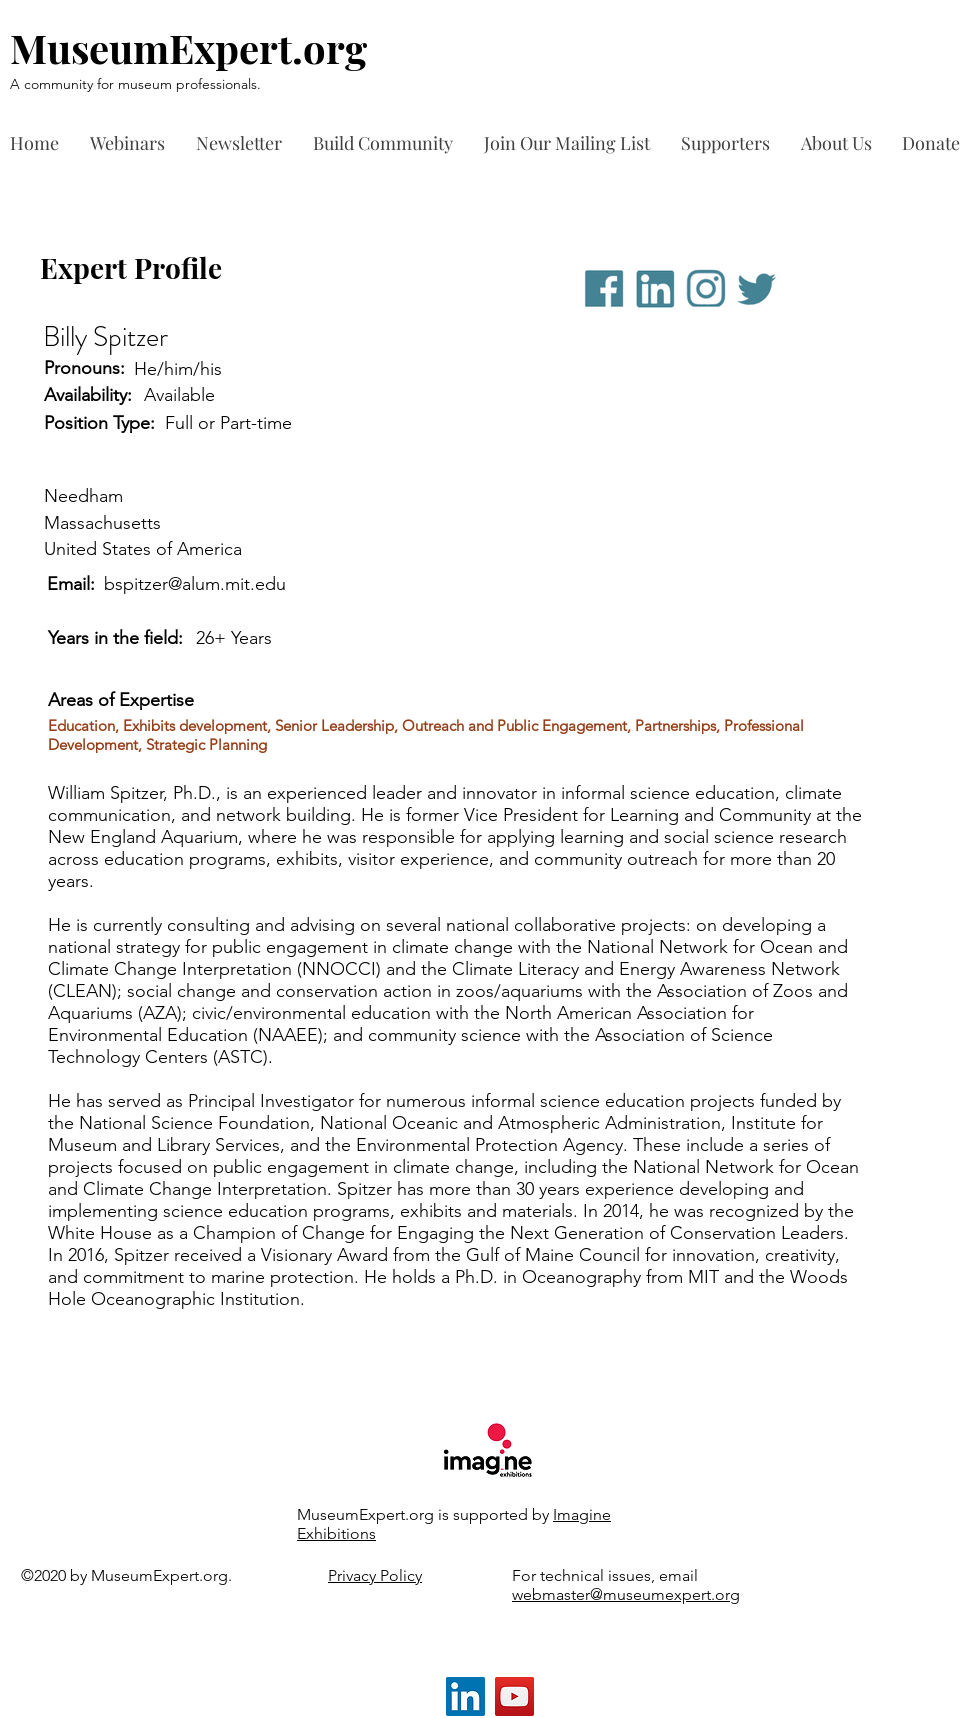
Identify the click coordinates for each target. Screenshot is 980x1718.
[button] (731, 143)
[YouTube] (514, 1696)
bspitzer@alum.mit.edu (195, 584)
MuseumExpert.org (188, 47)
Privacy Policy (375, 1575)
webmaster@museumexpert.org (626, 1594)
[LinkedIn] (465, 1696)
